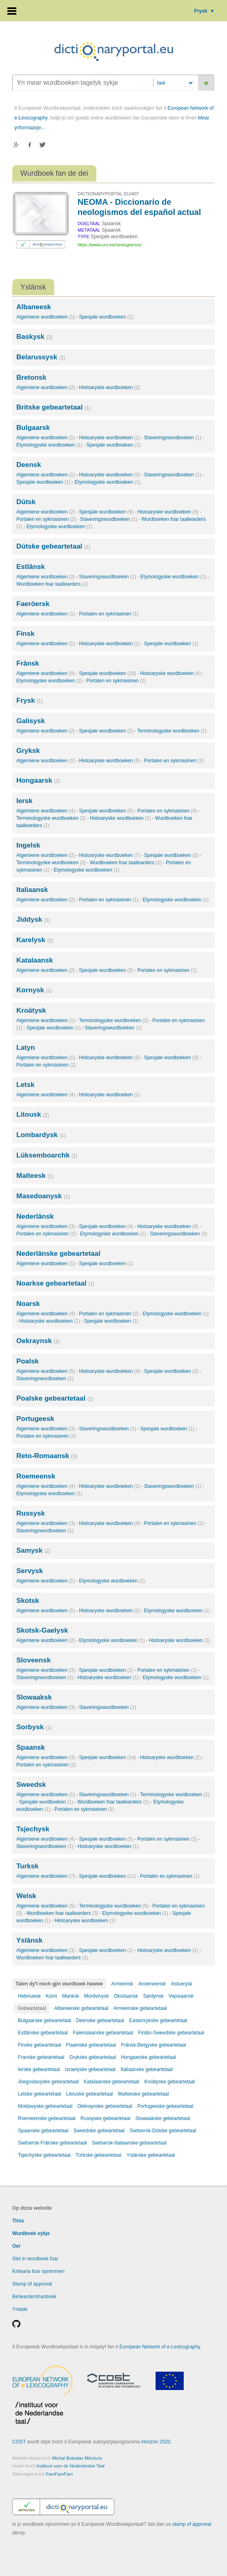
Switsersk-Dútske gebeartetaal (163, 2130)
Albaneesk (33, 307)
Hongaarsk (38, 780)
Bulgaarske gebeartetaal (44, 2020)
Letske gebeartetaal (39, 2094)
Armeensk (122, 1984)
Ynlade (19, 2309)
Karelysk (34, 940)
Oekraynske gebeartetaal (105, 2106)
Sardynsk (153, 1996)
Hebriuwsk (29, 1996)
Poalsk (27, 1361)
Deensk (28, 465)
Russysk (30, 1513)
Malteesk (34, 1176)
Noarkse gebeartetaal (55, 1283)
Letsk (25, 1085)
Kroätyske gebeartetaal (170, 2082)
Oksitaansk (126, 1996)
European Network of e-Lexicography (160, 2347)
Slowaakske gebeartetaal (163, 2118)
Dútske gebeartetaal (53, 546)
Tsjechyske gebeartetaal (44, 2155)
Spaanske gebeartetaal (43, 2130)
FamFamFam (59, 2474)
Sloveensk (33, 1660)
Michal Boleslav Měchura (77, 2458)
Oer (16, 2246)
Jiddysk (33, 919)
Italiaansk (32, 890)
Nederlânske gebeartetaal (58, 1253)
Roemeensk (35, 1476)
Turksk (27, 1866)
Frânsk (27, 663)
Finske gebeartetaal (39, 2045)
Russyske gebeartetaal (105, 2118)
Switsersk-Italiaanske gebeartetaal (129, 2143)
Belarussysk (40, 357)
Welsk (26, 1896)
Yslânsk (29, 1940)
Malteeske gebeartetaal (143, 2094)
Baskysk (34, 337)
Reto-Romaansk (46, 1456)
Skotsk (27, 1600)
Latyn (25, 1047)
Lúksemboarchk (47, 1155)
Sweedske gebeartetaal (99, 2130)
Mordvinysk (96, 1996)
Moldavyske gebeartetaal (45, 2106)
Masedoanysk (43, 1196)
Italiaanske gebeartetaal (147, 2069)
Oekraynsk (38, 1341)
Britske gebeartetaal (53, 407)
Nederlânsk (35, 1216)
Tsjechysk (32, 1829)
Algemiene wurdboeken (45, 317)
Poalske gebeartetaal (54, 1398)
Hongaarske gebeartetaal (148, 2057)
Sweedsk (31, 1784)
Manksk (70, 1996)
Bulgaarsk (33, 428)
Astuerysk (181, 1984)
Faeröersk (32, 604)
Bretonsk (31, 377)
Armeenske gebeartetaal (140, 2008)
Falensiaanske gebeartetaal (103, 2033)
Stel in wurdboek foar (35, 2259)
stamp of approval (191, 2524)
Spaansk (30, 1747)
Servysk (29, 1571)
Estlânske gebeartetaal (43, 2033)
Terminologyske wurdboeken (172, 731)
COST (19, 2442)
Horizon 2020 (155, 2442)
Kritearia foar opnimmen (38, 2271)
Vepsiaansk (181, 1996)
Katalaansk (34, 960)
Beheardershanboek (34, 2296)
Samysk (33, 1550)
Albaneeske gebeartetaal (81, 2008)
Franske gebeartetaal (41, 2057)
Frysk (204, 11)
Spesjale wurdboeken (106, 317)
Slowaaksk (34, 1697)
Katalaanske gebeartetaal (111, 2082)
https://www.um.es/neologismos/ (110, 244)
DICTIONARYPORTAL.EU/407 (108, 193)
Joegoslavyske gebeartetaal (48, 2082)
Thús (18, 2221)
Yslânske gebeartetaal (151, 2155)
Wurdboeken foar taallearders (52, 584)
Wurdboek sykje (31, 2233)
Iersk (24, 801)
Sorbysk (33, 1727)
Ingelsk (28, 845)
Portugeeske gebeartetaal (165, 2106)
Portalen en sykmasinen (46, 519)
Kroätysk (31, 1010)
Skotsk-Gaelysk (42, 1630)
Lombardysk (40, 1135)
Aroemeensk (152, 1984)
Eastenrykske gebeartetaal (158, 2020)
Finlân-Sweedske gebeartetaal (171, 2033)
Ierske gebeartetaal (39, 2069)
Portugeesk (35, 1419)
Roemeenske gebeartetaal (47, 2118)
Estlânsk (30, 567)
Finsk (25, 633)
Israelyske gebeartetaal (90, 2069)
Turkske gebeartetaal (98, 2155)
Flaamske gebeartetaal (91, 2045)
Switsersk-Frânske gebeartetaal (52, 2143)
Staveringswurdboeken (172, 437)
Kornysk (34, 990)
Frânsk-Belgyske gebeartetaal (153, 2045)
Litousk (32, 1114)
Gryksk (28, 751)
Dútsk (26, 502)
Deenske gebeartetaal (100, 2020)
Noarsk (28, 1304)
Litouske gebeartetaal (89, 2094)
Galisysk (30, 721)
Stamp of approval (32, 2284)
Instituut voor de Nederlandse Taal (70, 2465)
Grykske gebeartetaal (92, 2057)
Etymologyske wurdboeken (49, 445)
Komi (51, 1996)
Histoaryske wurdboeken (109, 387)
